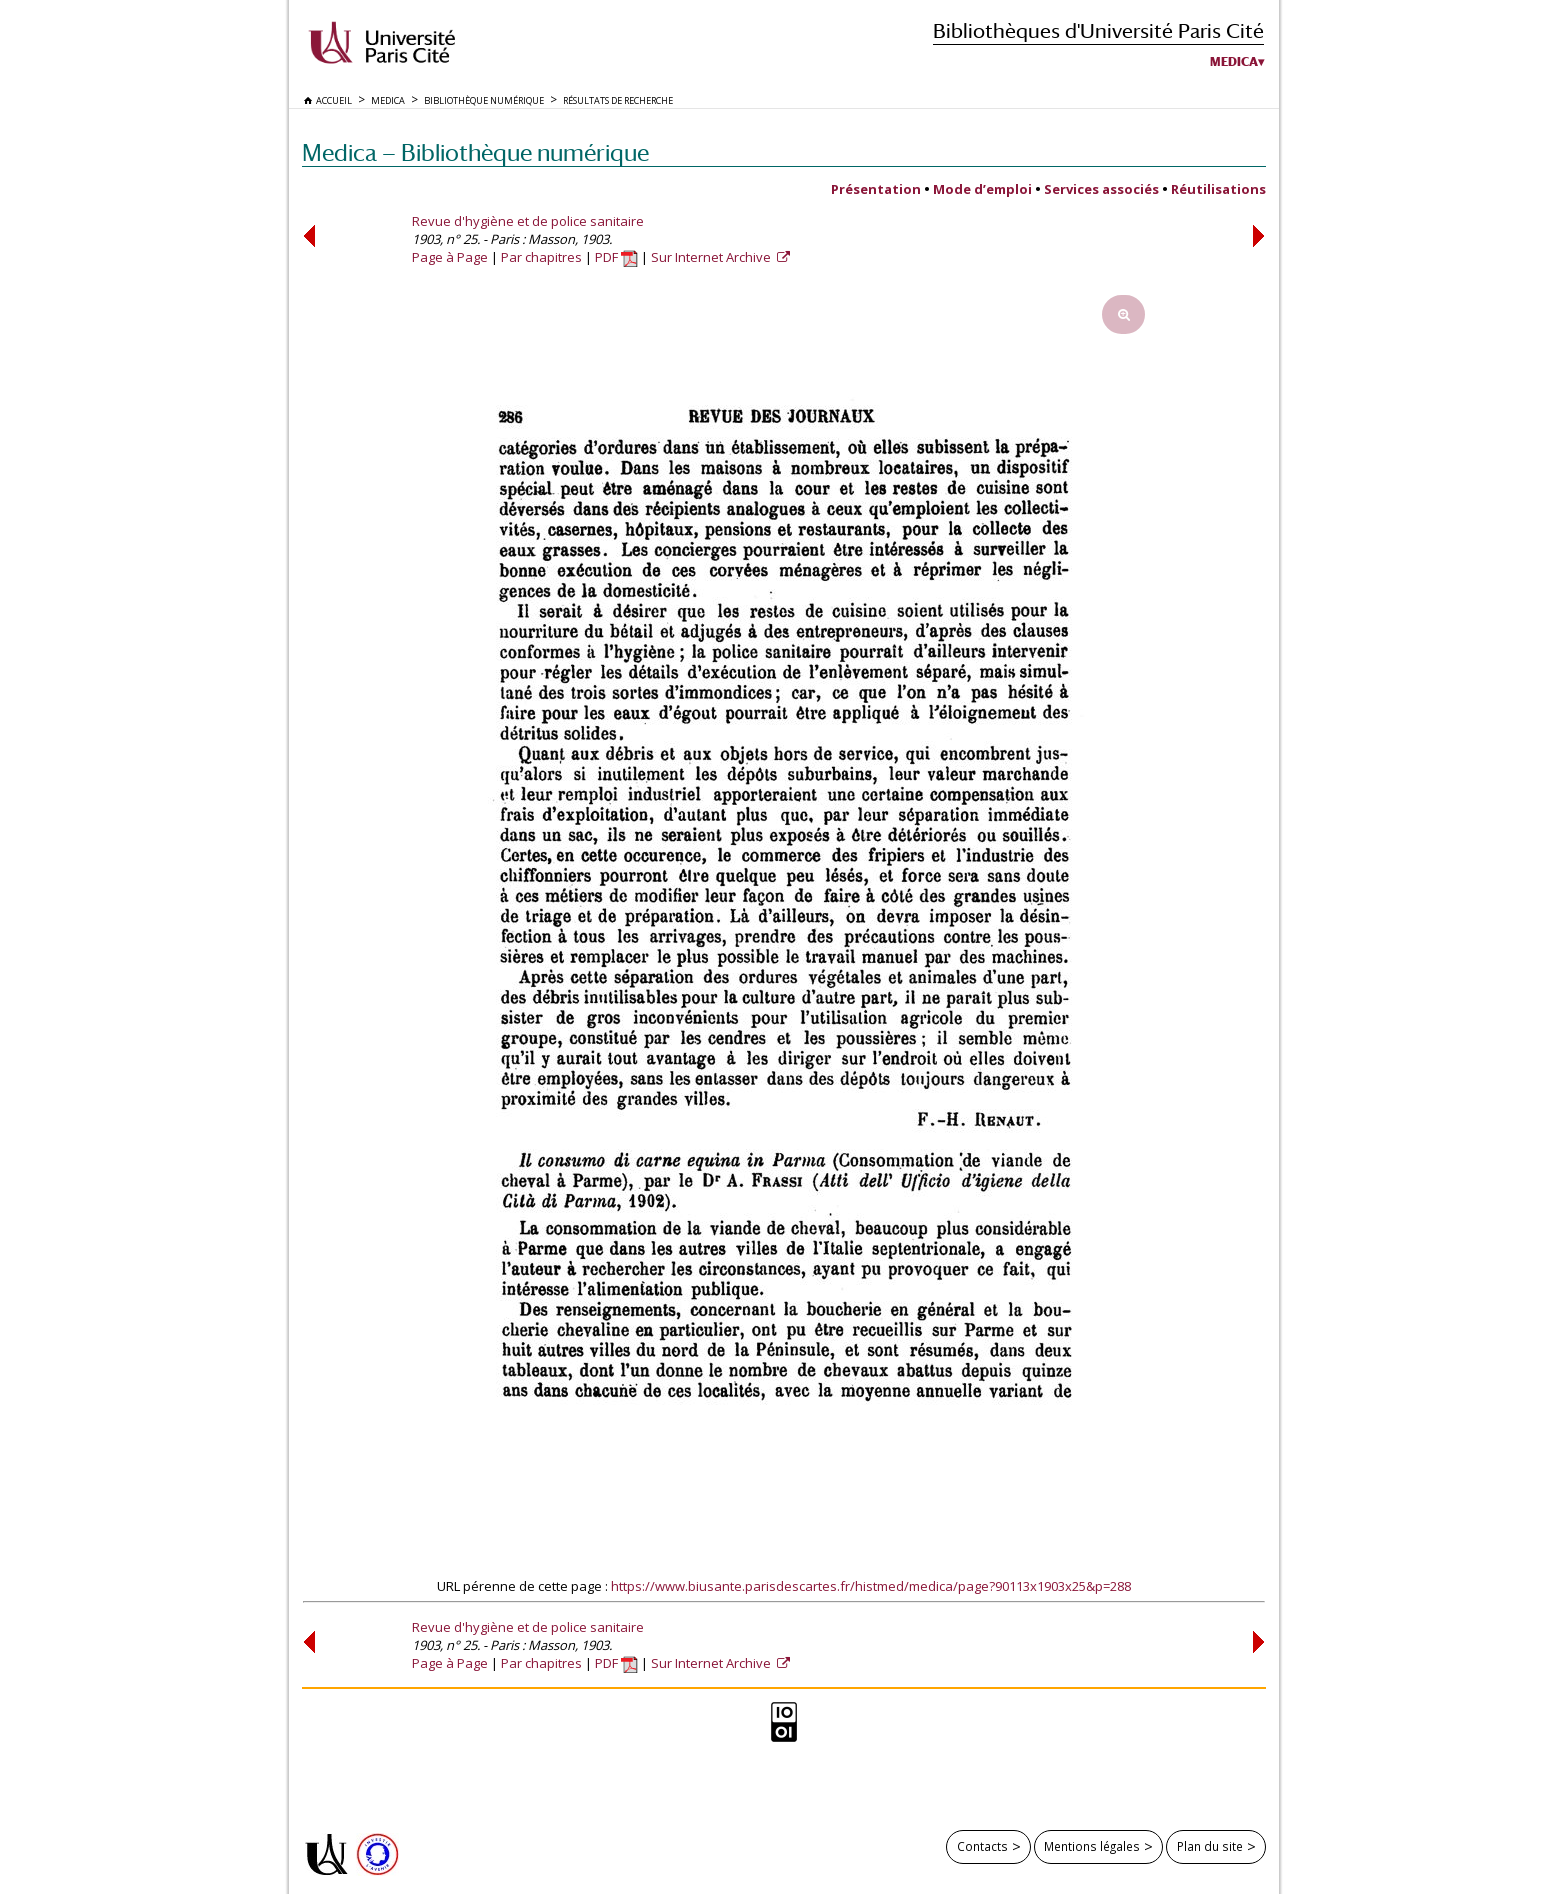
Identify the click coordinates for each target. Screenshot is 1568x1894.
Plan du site (1210, 1846)
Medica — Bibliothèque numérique (475, 152)
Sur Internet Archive (712, 257)
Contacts (982, 1846)
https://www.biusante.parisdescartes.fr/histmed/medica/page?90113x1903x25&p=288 (871, 1586)
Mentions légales (1092, 1846)
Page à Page (450, 257)
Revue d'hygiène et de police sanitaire (528, 221)
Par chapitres (541, 257)
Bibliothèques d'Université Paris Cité (1098, 30)
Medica (1234, 62)
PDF (616, 257)
